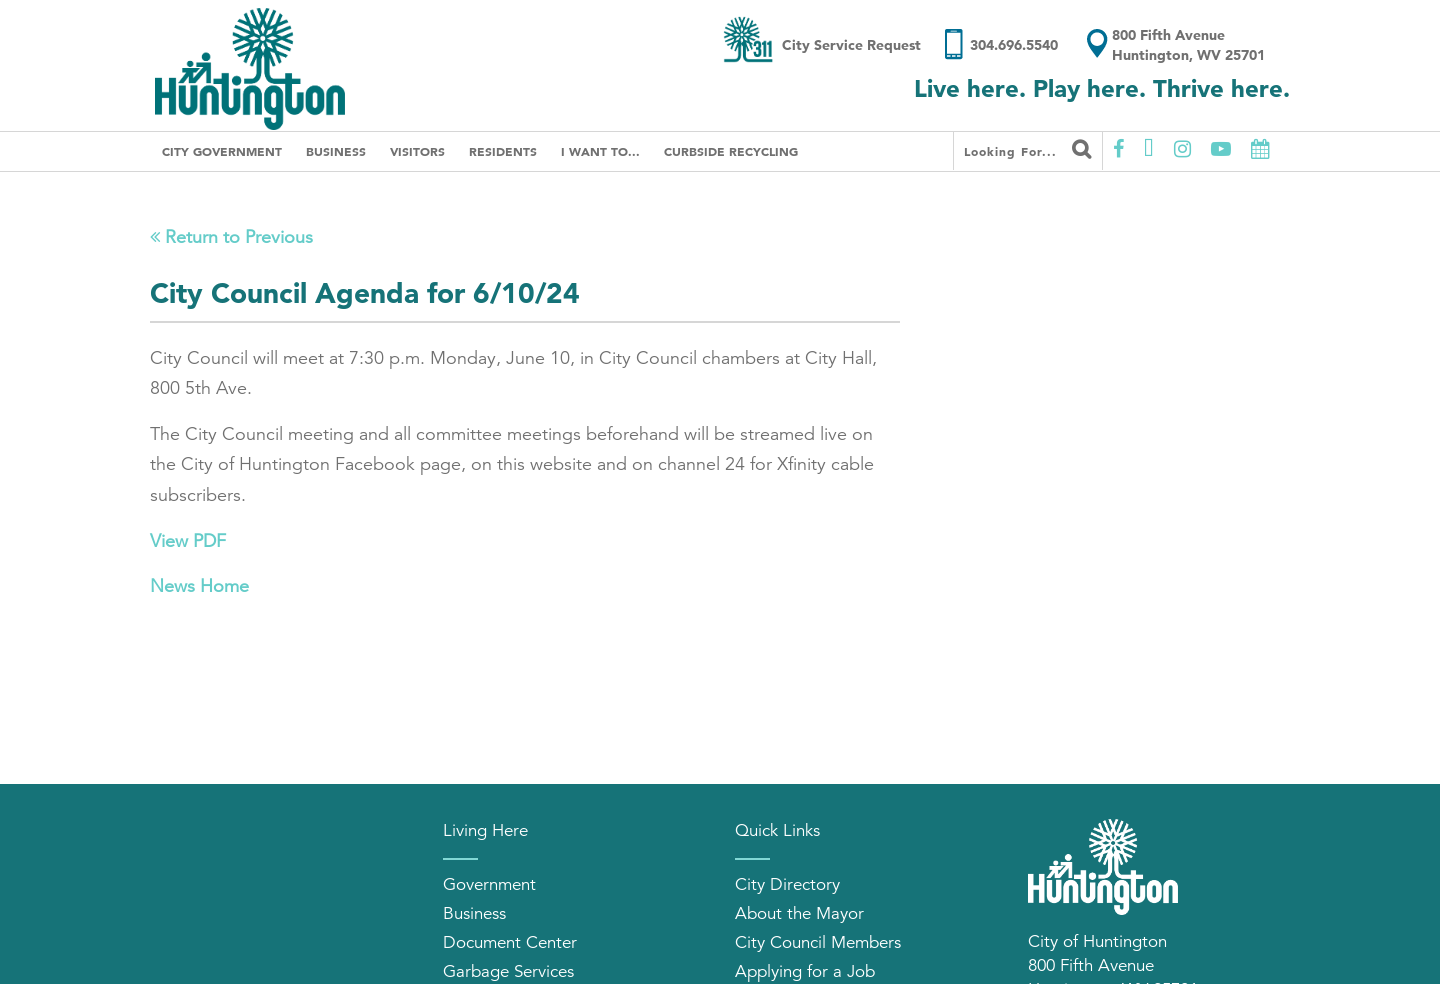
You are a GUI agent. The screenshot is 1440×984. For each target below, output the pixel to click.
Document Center (510, 942)
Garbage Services (508, 971)
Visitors (417, 151)
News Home (199, 586)
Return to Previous (231, 237)
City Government (222, 151)
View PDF (188, 541)
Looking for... (1028, 149)
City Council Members (818, 942)
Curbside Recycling (731, 151)
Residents (503, 151)
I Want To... (600, 151)
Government (489, 884)
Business (336, 151)
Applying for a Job (805, 971)
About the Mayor (799, 913)
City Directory (787, 884)
